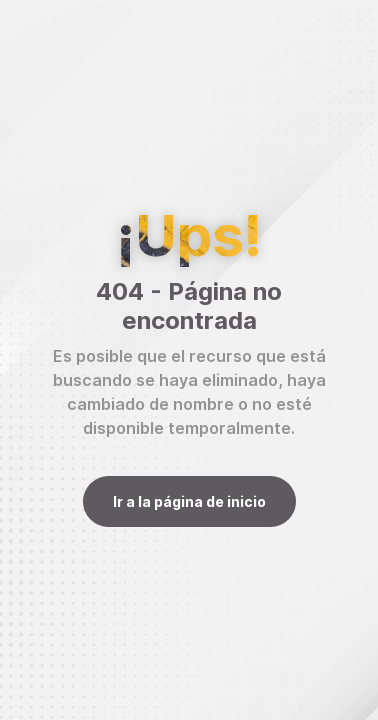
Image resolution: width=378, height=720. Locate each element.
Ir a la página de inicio (189, 501)
